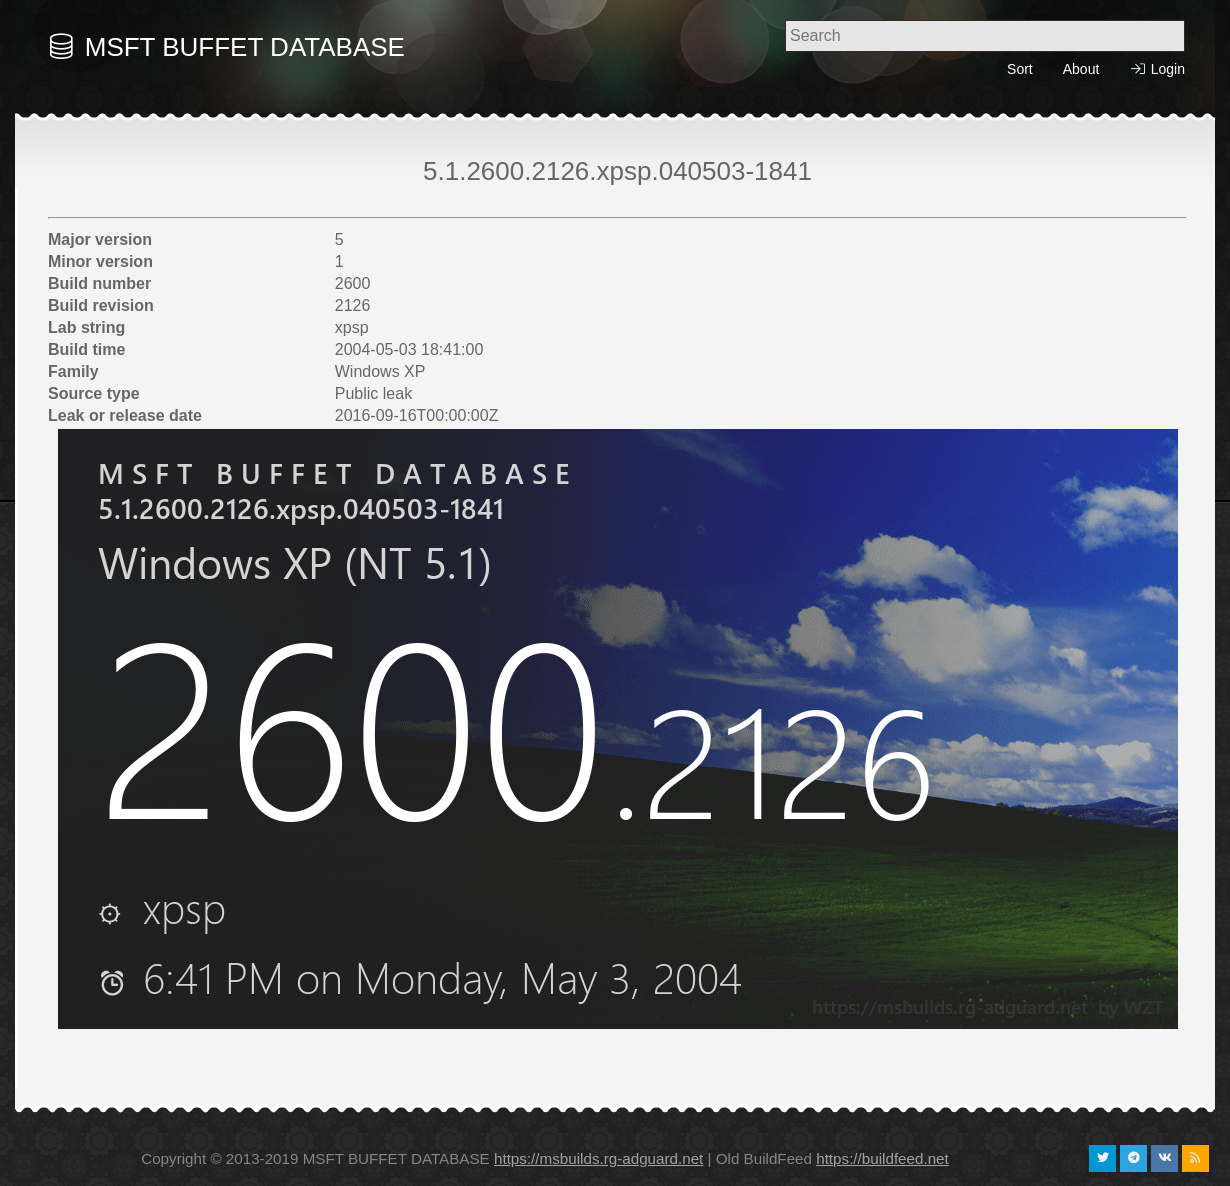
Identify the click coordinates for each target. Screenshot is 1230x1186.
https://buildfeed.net (882, 1158)
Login (1157, 69)
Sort (1020, 69)
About (1081, 69)
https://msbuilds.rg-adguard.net (598, 1158)
